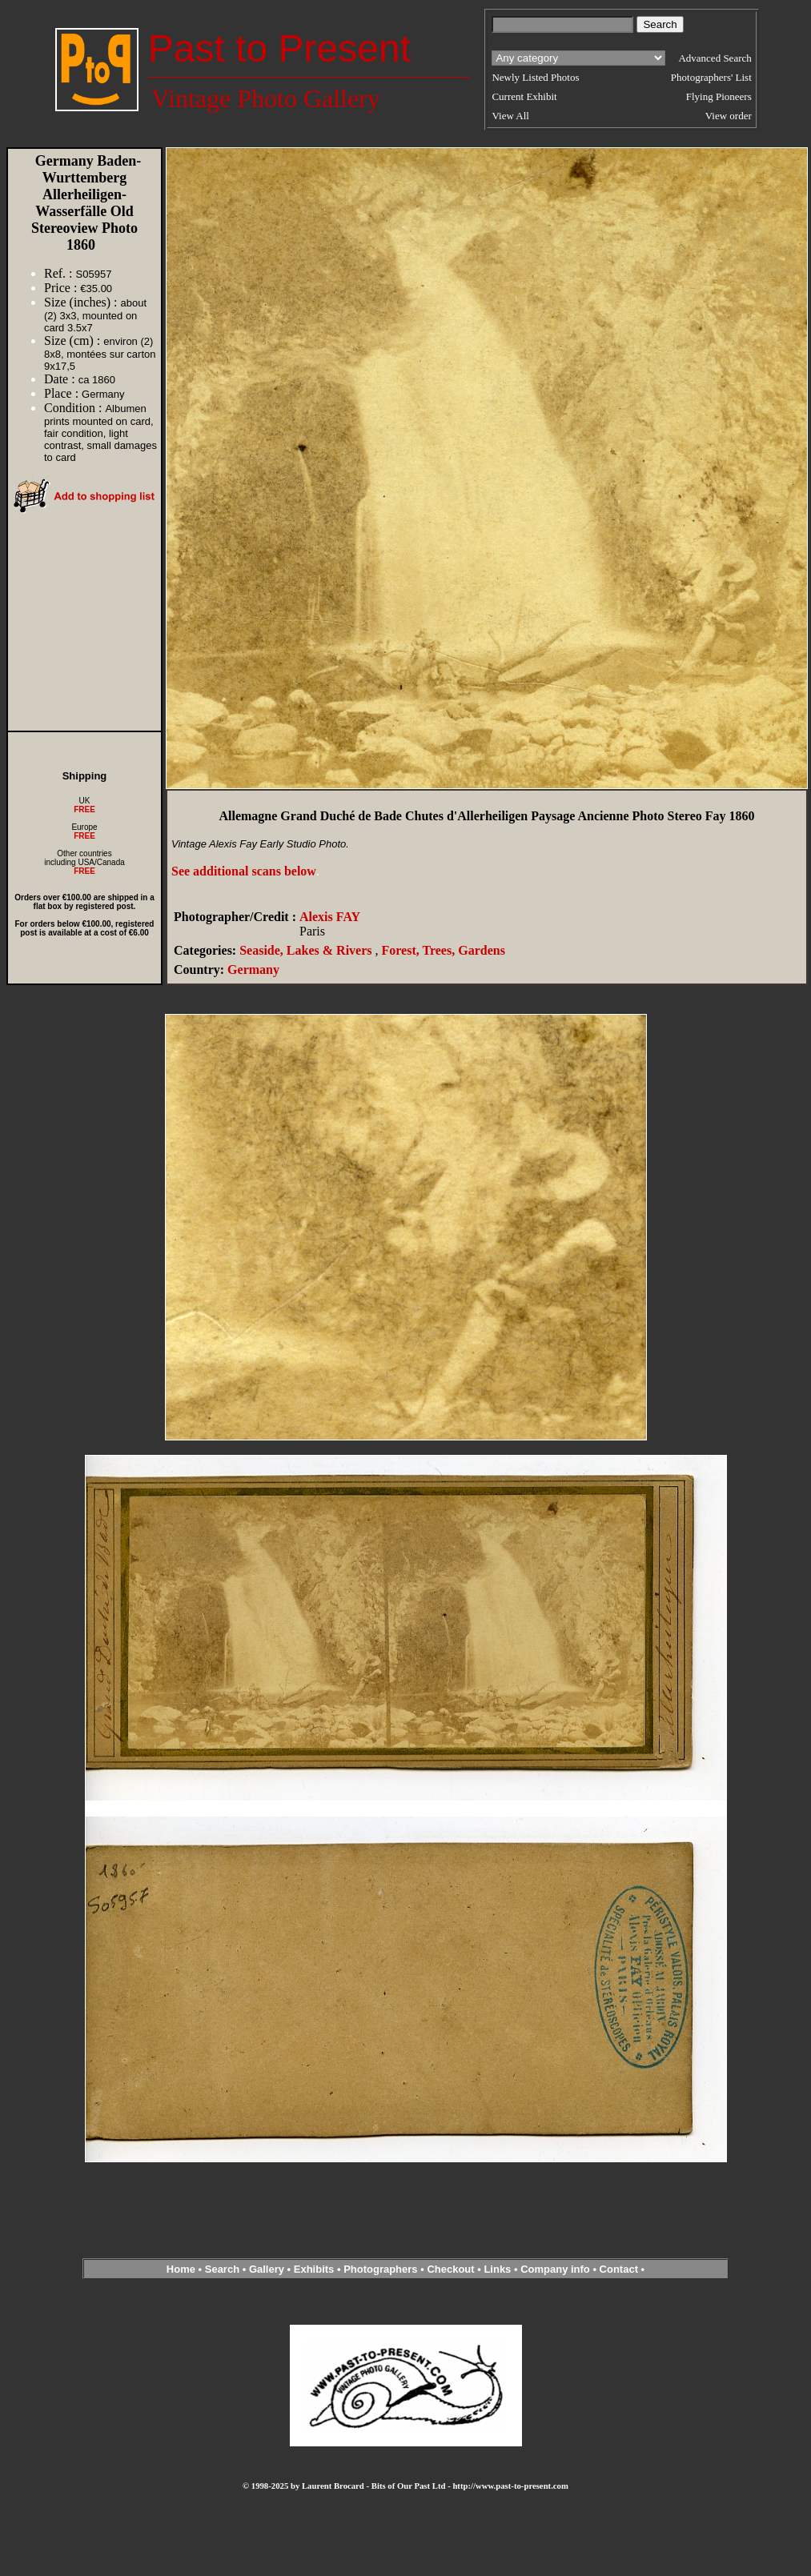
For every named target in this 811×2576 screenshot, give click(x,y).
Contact (619, 2269)
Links (497, 2269)
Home (181, 2269)
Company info (556, 2269)
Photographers (380, 2269)
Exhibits (314, 2269)
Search (222, 2269)
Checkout (450, 2269)
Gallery (266, 2269)
